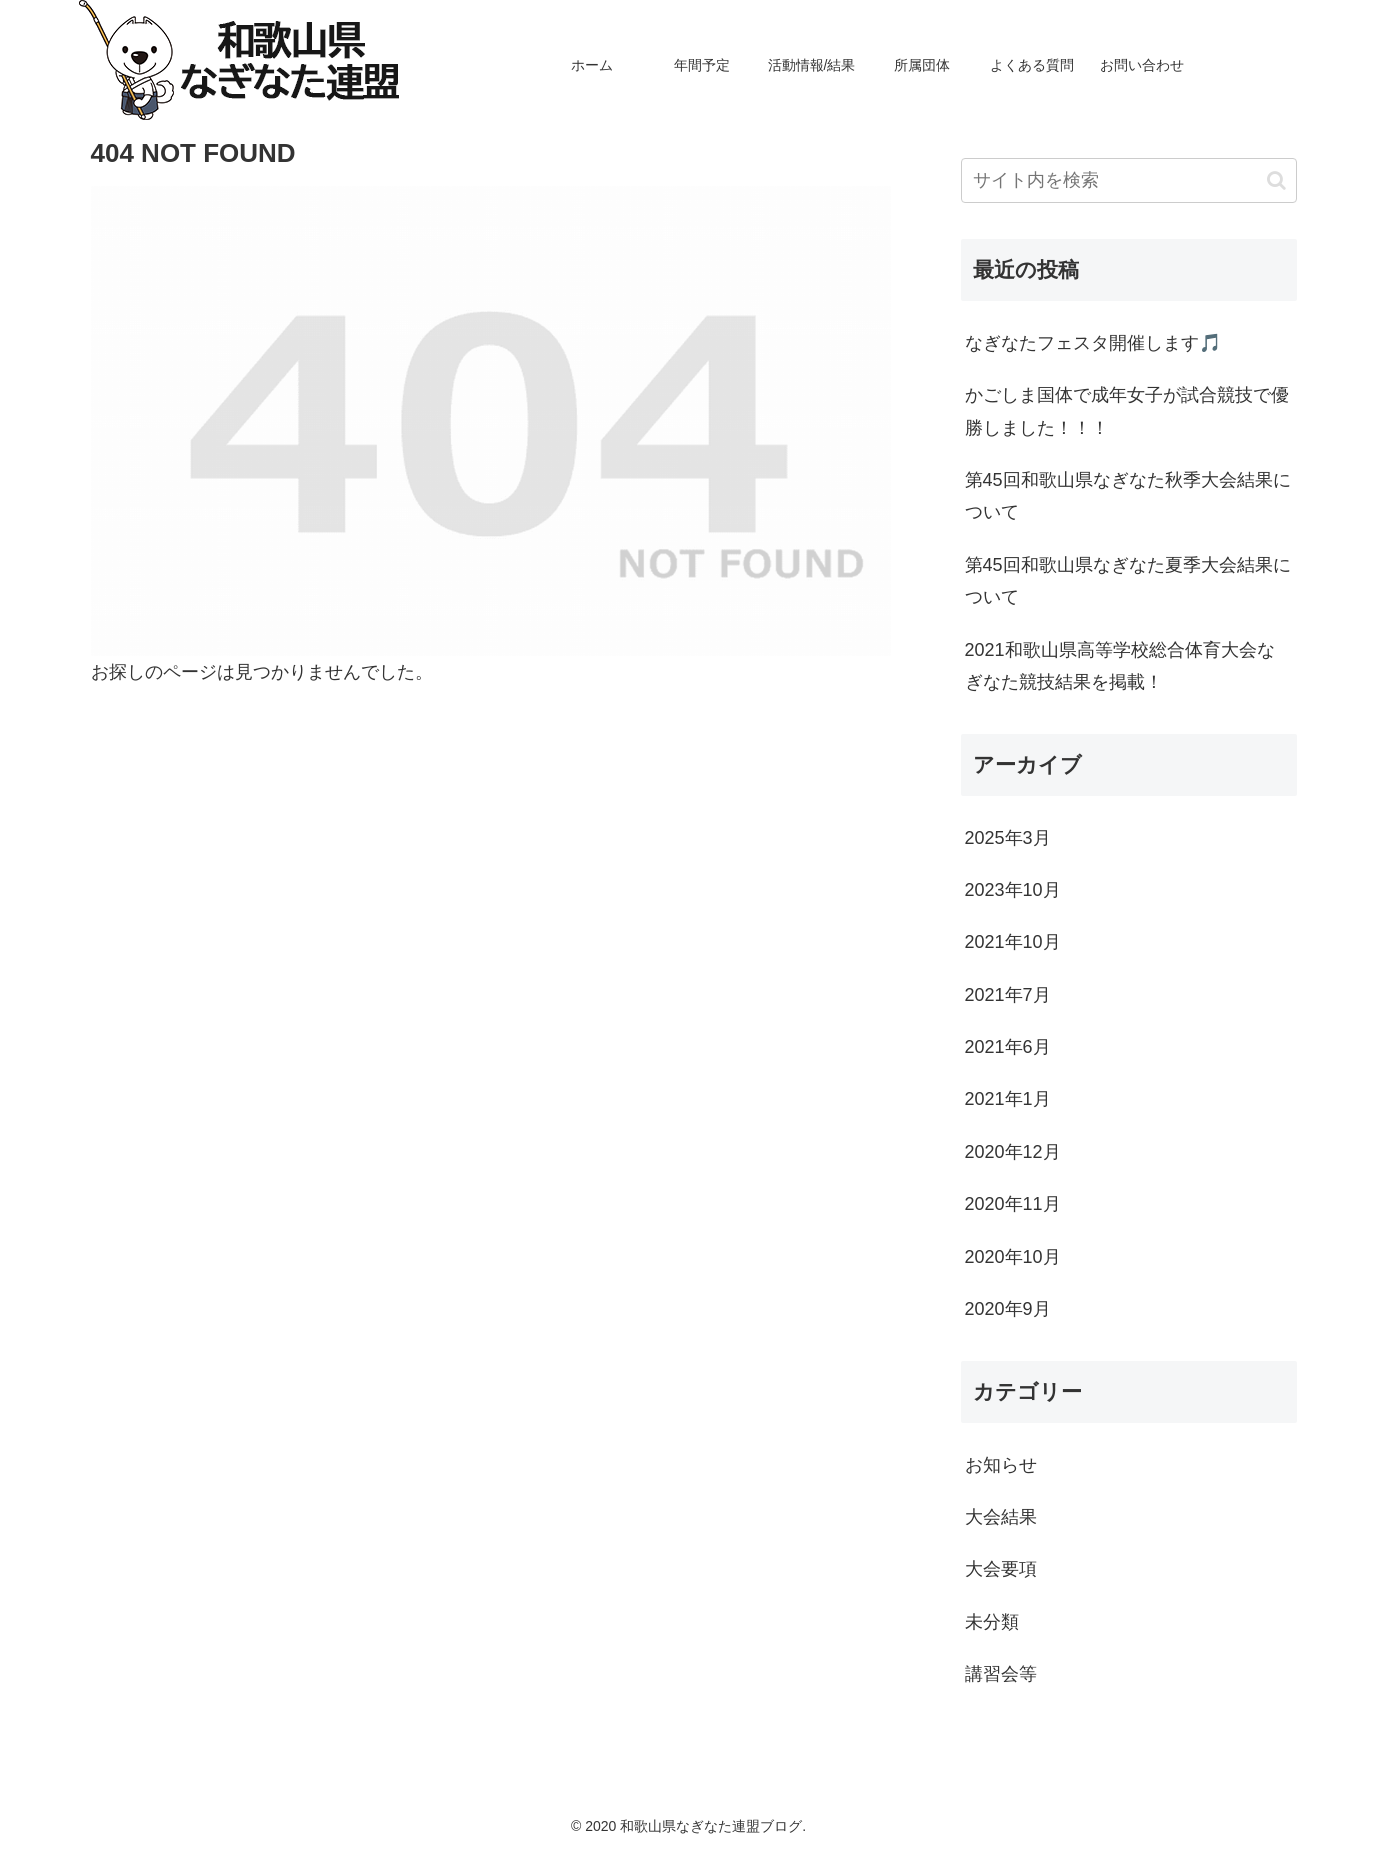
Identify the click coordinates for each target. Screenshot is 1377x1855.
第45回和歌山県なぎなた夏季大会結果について (1128, 581)
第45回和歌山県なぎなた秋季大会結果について (1128, 496)
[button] (1276, 180)
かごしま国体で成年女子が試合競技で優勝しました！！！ (1127, 411)
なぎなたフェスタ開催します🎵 (1093, 343)
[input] (1129, 180)
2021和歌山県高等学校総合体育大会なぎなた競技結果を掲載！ (1120, 666)
